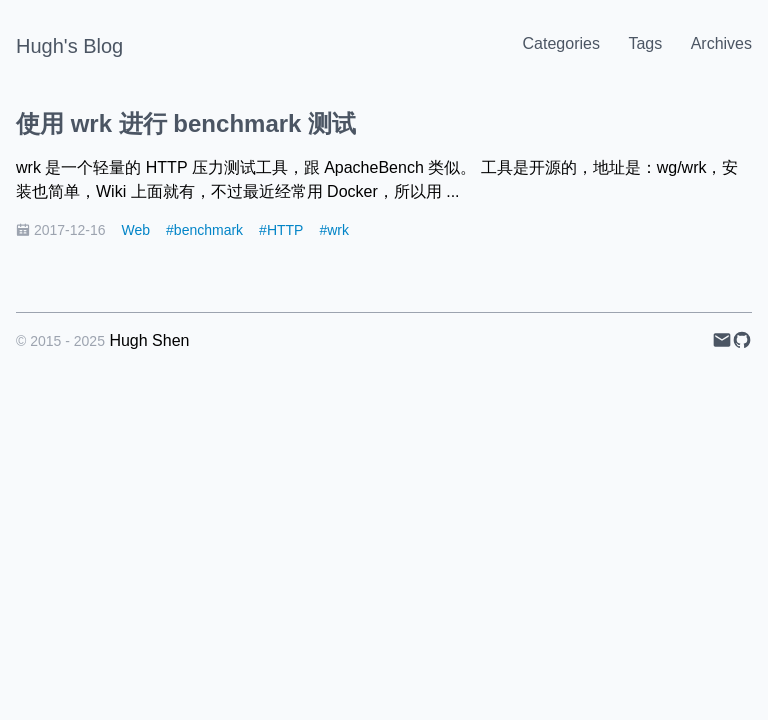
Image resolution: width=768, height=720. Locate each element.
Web (136, 230)
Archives (721, 43)
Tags (645, 43)
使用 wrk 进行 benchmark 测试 (186, 123)
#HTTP (281, 230)
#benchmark (204, 230)
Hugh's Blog (69, 46)
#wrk (334, 230)
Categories (561, 43)
